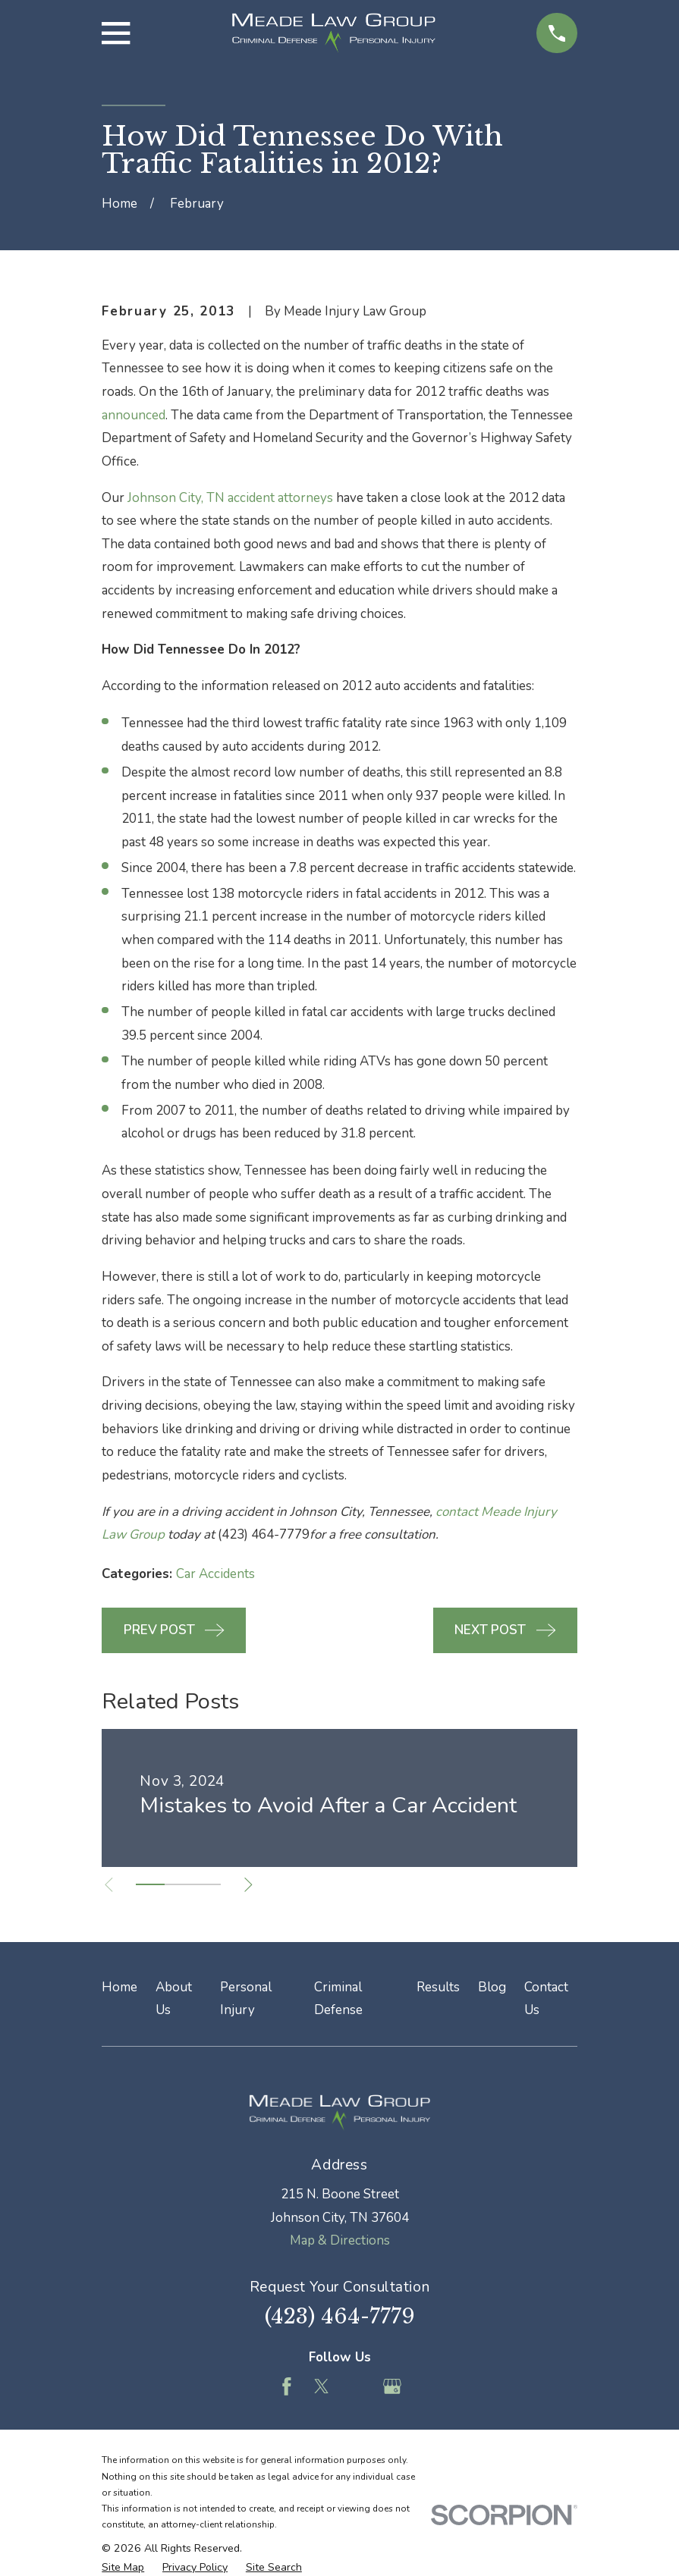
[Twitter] (322, 2386)
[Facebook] (287, 2386)
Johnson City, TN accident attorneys (230, 498)
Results (438, 1987)
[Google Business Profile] (392, 2386)
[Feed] (357, 2386)
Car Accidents (215, 1574)
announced (133, 415)
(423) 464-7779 (340, 2316)
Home (119, 1987)
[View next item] (249, 1885)
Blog (492, 1987)
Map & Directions (340, 2240)
